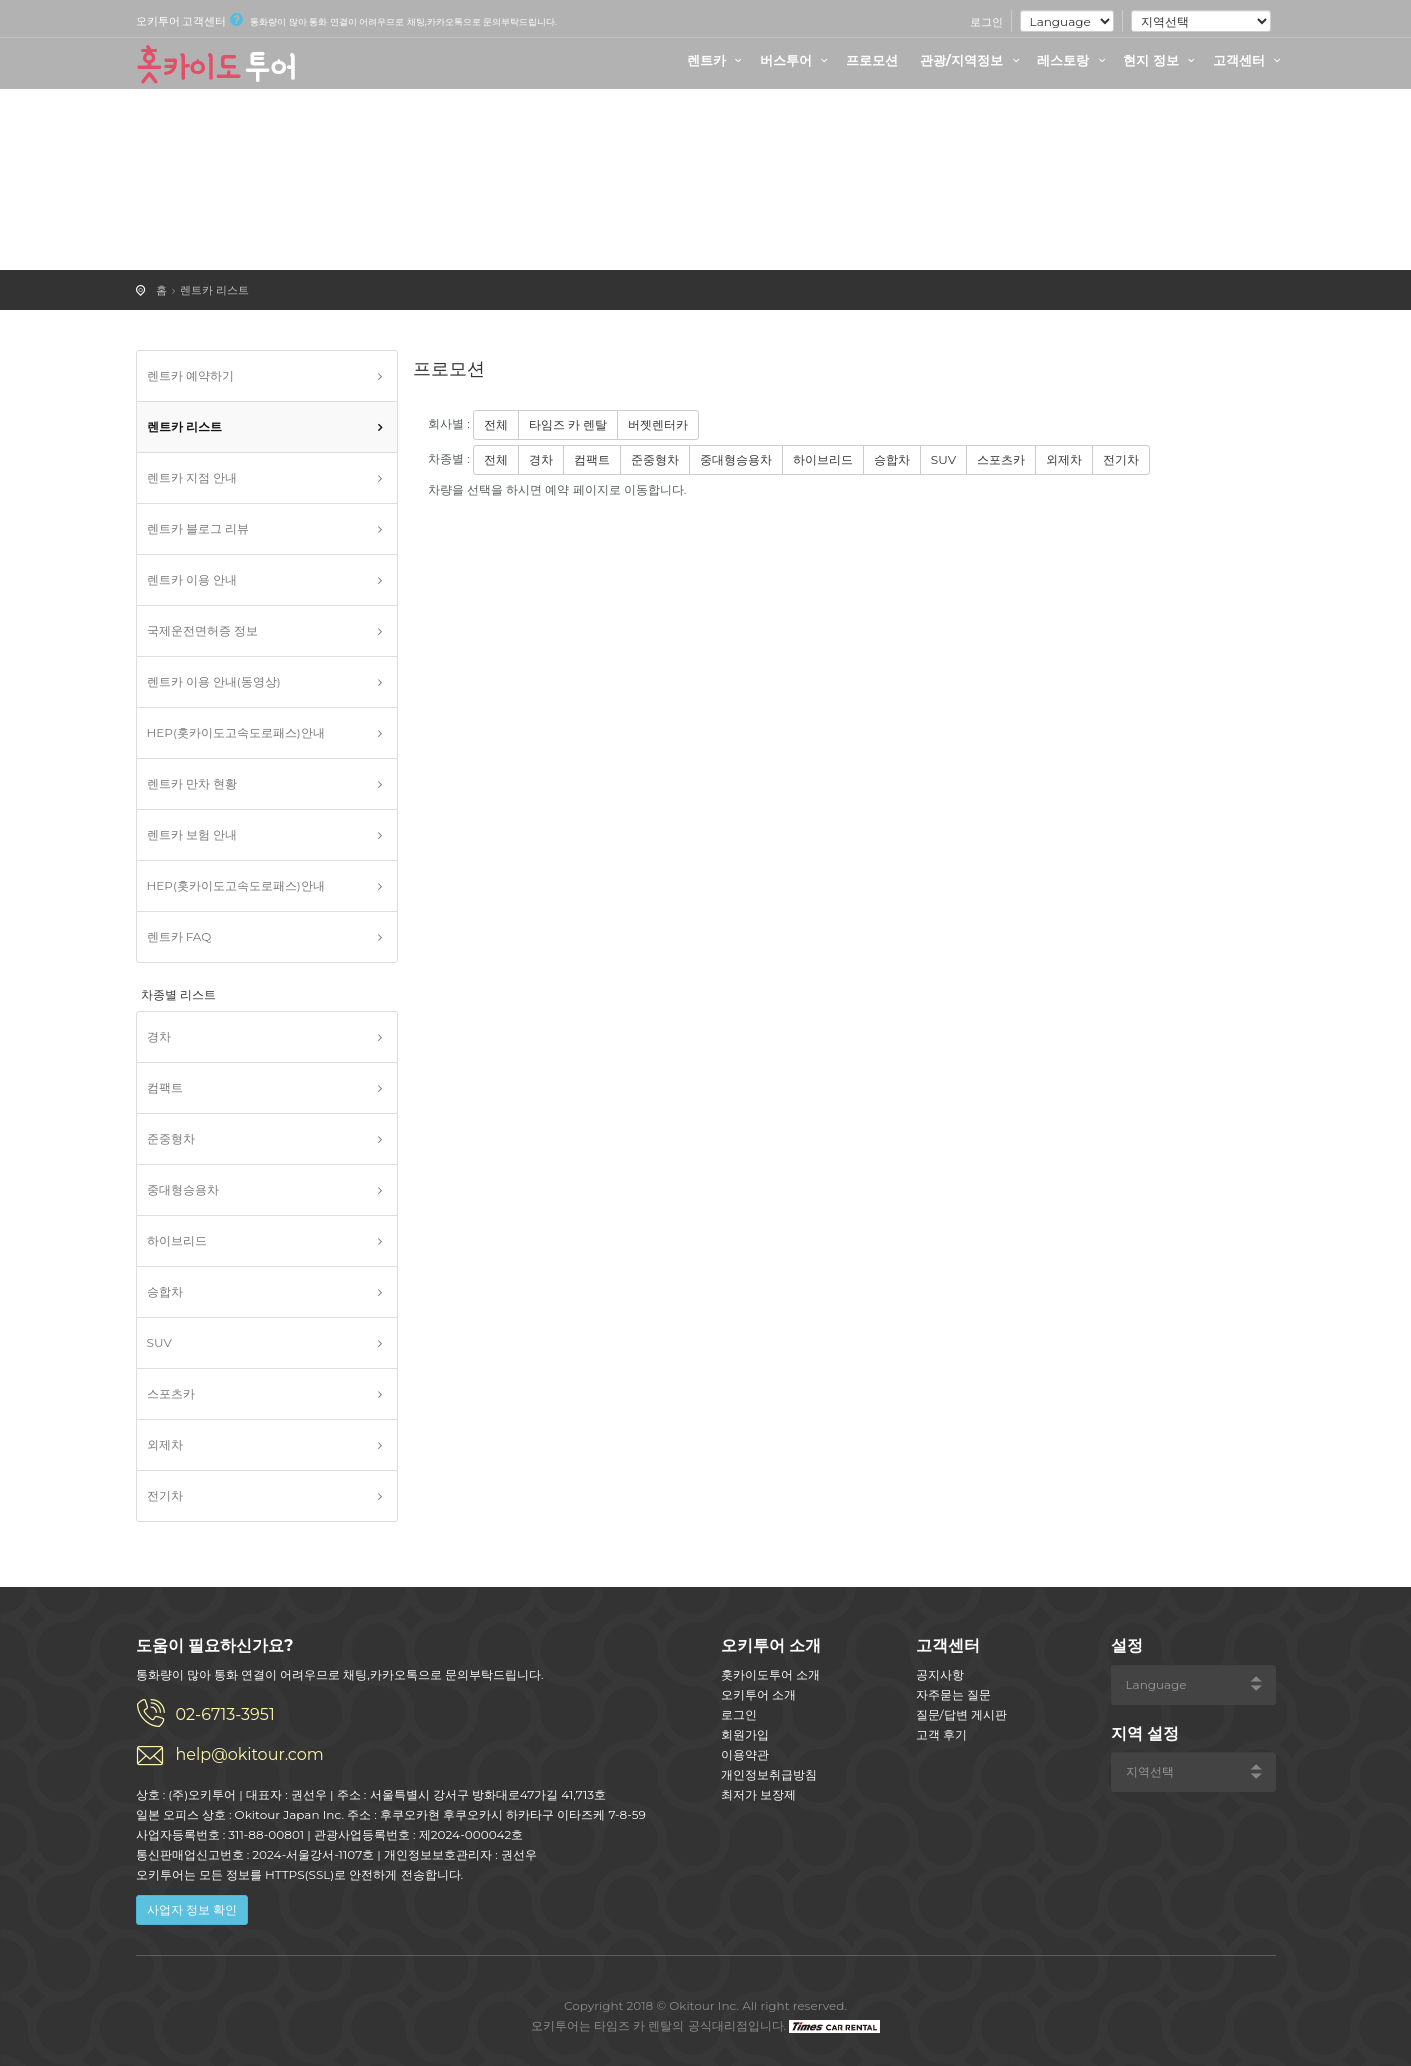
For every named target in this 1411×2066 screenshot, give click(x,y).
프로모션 (872, 60)
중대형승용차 (183, 1189)
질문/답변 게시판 (961, 1714)
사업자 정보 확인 (192, 1909)
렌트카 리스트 (214, 290)
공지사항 (940, 1674)
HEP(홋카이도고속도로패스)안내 (236, 732)
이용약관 (745, 1754)
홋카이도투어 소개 (770, 1674)
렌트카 (717, 60)
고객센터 (1250, 60)
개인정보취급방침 (769, 1774)
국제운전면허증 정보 (202, 630)
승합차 (165, 1291)
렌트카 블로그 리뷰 (198, 528)
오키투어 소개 (758, 1694)
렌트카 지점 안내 (192, 477)
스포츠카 (171, 1393)
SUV (159, 1342)
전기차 (165, 1495)
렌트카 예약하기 (190, 375)
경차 (159, 1036)
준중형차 (171, 1138)
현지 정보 (1162, 60)
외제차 (165, 1444)
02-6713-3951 (225, 1714)
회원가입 (745, 1734)
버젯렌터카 (658, 424)
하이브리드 (177, 1240)
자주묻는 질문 (953, 1694)
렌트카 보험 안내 (192, 834)
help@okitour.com (250, 1754)
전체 (496, 424)
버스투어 (797, 60)
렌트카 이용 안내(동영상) (214, 681)
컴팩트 (165, 1087)
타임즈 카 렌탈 (568, 424)
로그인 (986, 22)
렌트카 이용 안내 (192, 579)
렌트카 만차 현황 (192, 783)
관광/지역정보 (972, 60)
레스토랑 (1074, 60)
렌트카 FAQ (179, 936)
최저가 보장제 (758, 1794)
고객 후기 (941, 1734)
